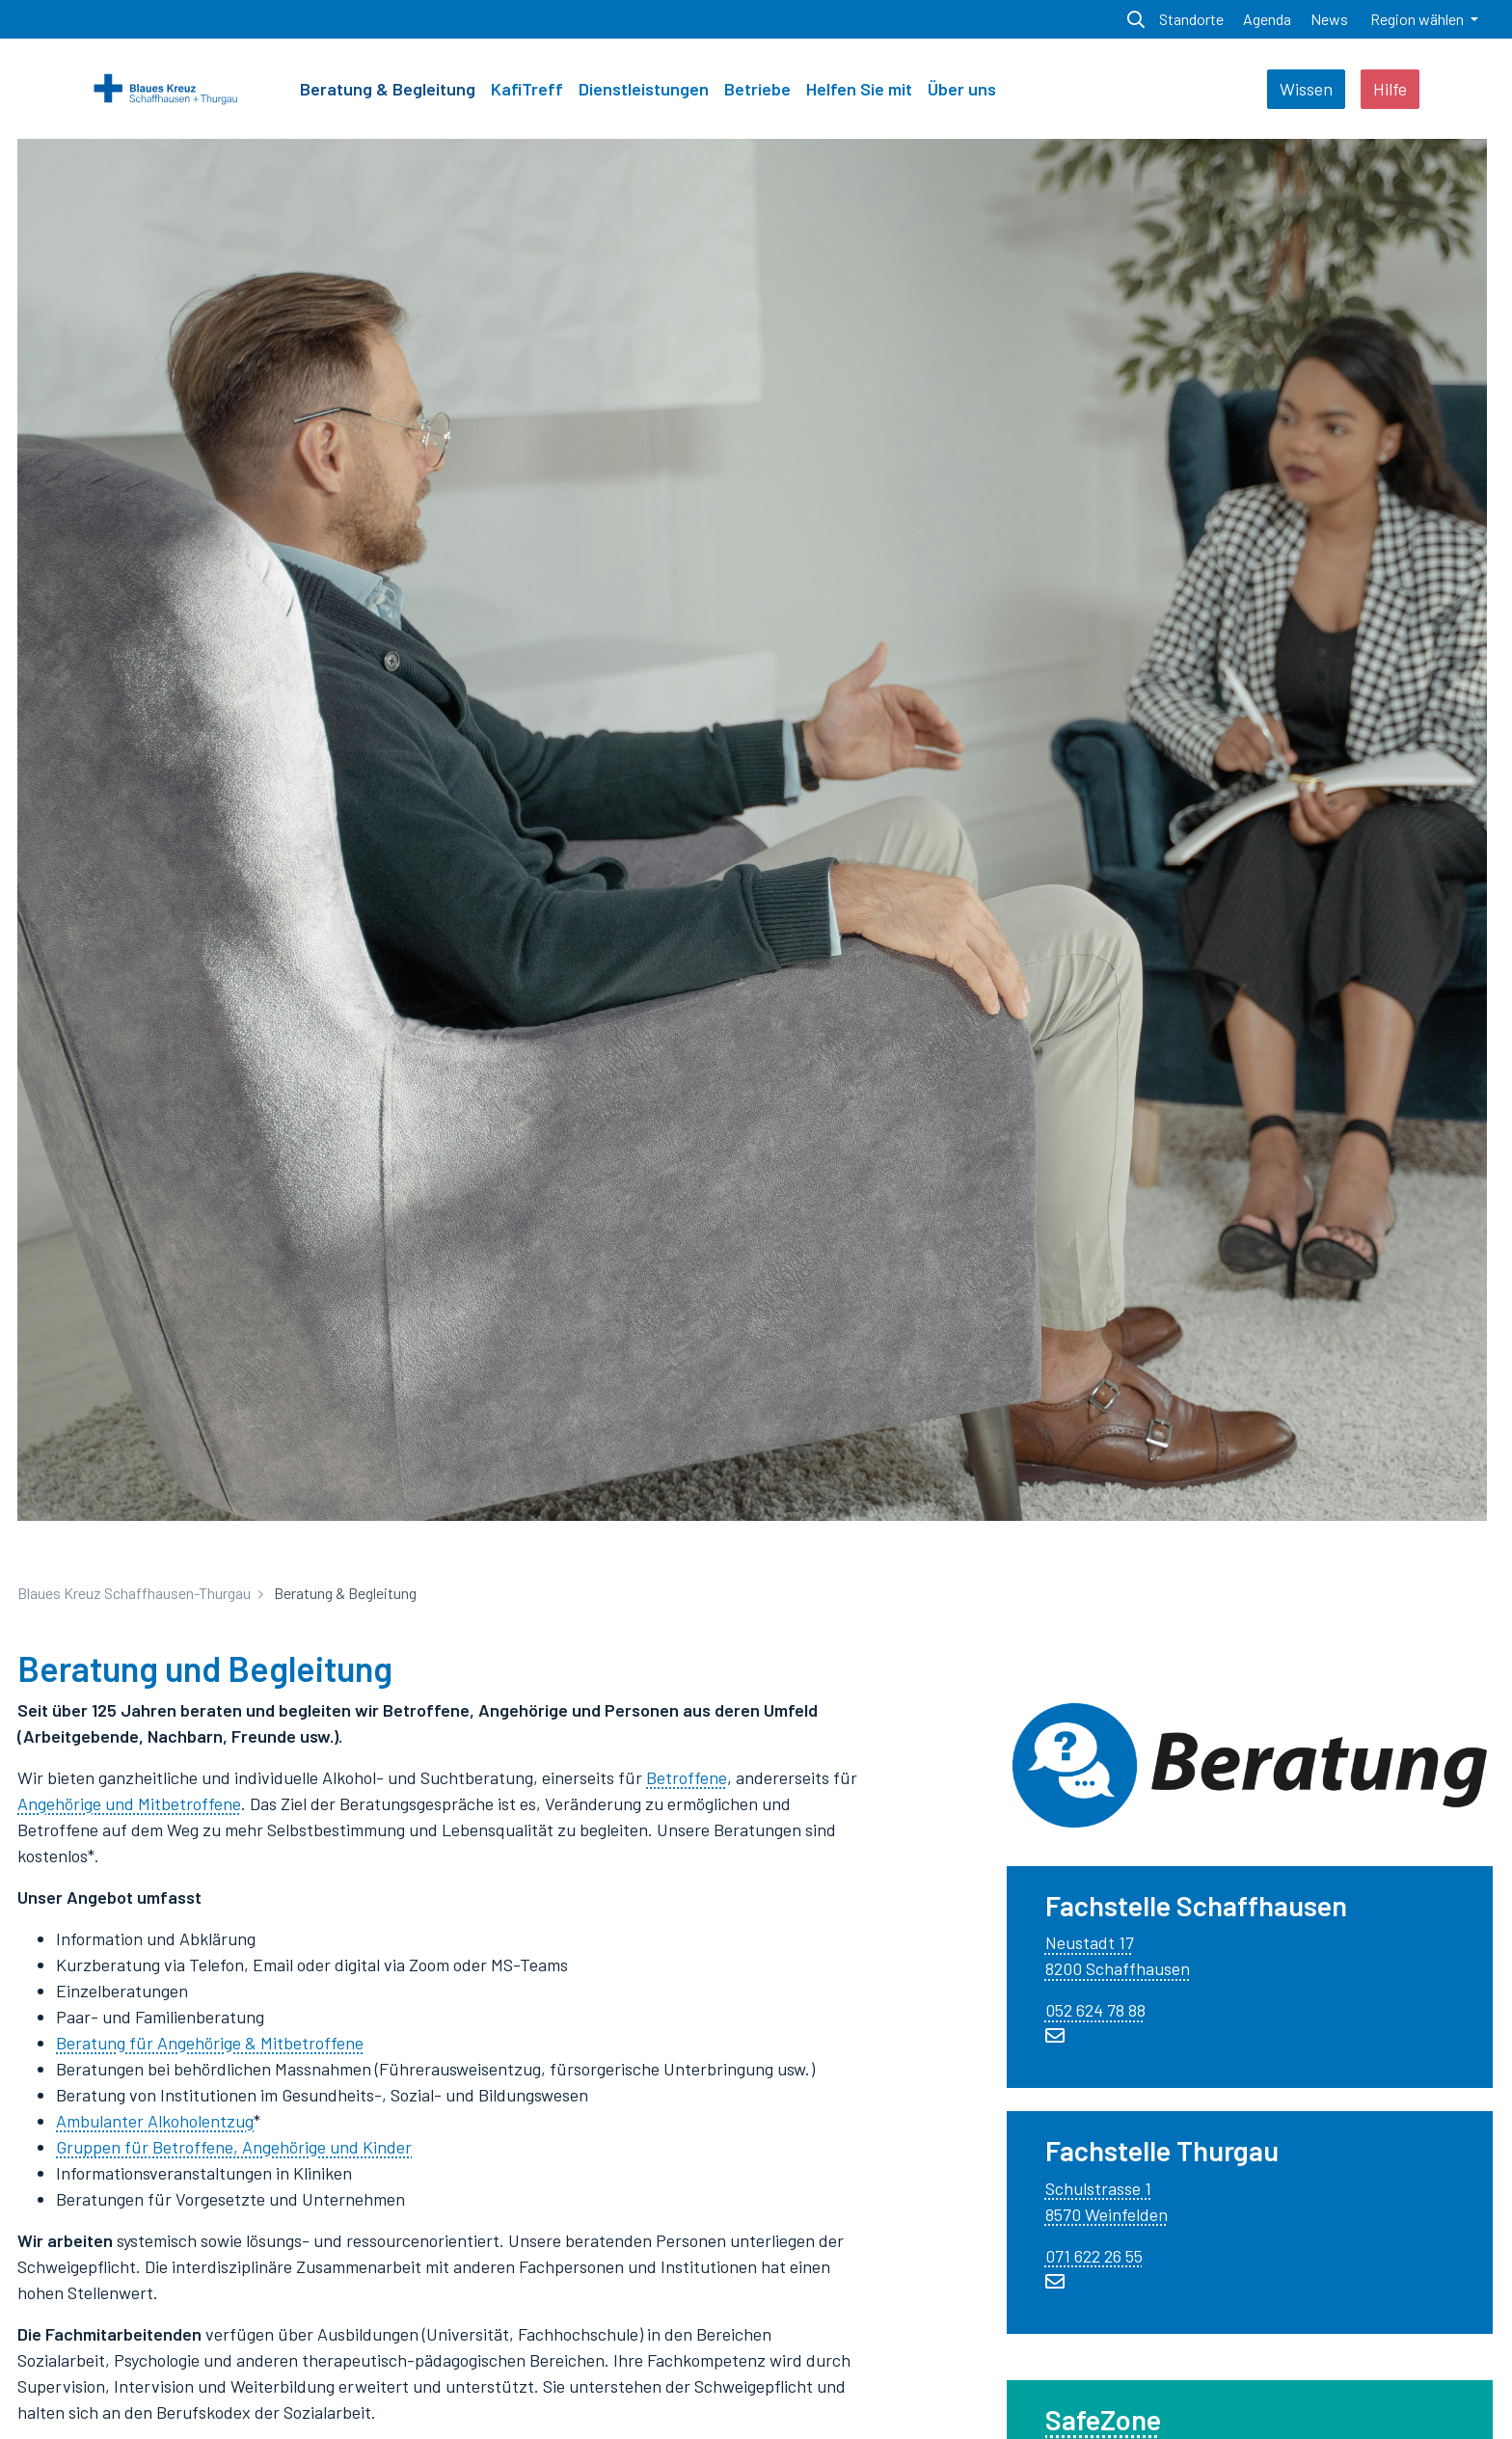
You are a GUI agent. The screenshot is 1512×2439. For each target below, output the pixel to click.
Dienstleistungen (644, 88)
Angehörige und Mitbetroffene (129, 1803)
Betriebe (757, 88)
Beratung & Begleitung (387, 88)
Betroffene (686, 1777)
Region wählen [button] (1418, 19)
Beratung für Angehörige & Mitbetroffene (210, 2042)
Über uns (962, 88)
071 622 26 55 (1094, 2255)
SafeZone (1103, 2419)
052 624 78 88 (1095, 2009)
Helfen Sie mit (859, 88)
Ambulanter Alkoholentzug (155, 2120)
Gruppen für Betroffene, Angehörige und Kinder (234, 2146)
